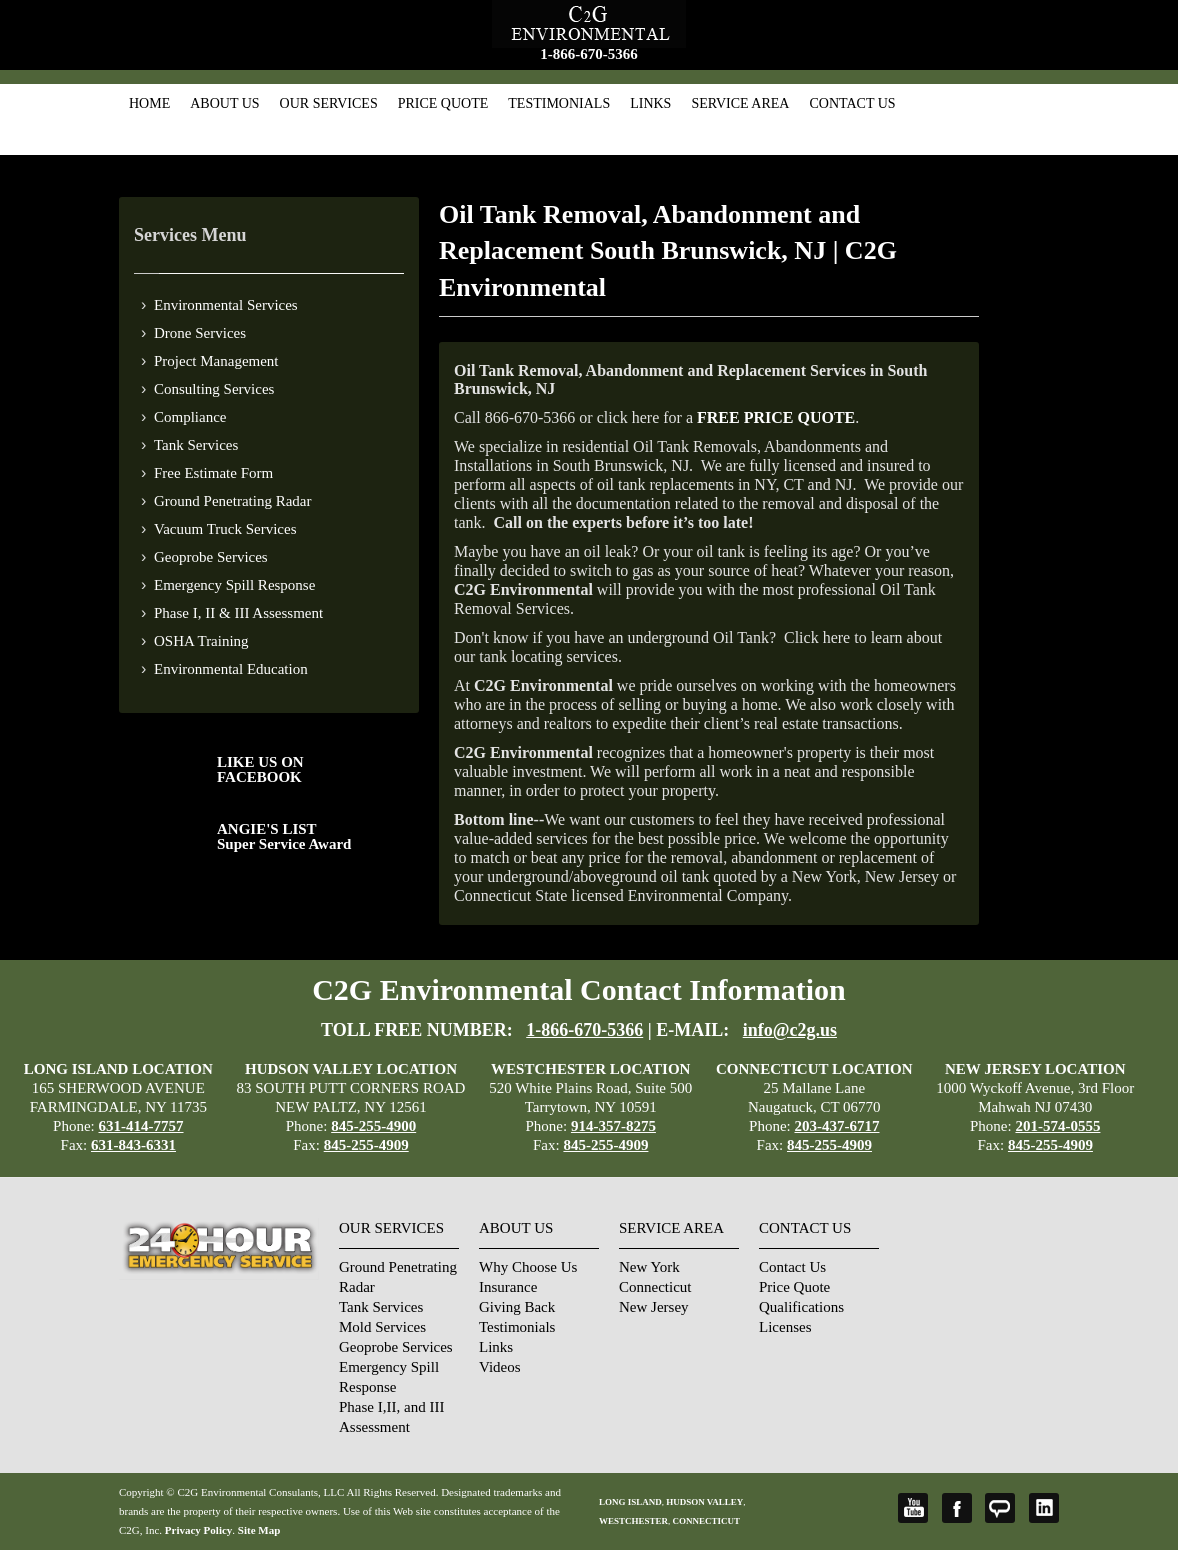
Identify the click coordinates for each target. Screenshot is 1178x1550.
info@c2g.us (790, 1030)
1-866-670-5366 (589, 54)
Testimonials (559, 103)
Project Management (216, 361)
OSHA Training (201, 641)
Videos (500, 1367)
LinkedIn (1044, 1508)
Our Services (329, 103)
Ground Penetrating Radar (232, 501)
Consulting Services (214, 389)
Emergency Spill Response (234, 585)
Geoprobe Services (211, 557)
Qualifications (801, 1307)
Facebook (957, 1508)
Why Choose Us (528, 1267)
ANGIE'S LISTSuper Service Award (284, 836)
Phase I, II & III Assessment (238, 613)
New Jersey (654, 1307)
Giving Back (517, 1307)
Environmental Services (226, 305)
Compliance (190, 417)
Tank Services (196, 445)
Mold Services (382, 1327)
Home (149, 103)
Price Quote (443, 103)
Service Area (740, 103)
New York (649, 1267)
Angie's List (1000, 1508)
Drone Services (200, 333)
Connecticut (655, 1287)
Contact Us (852, 103)
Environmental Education (231, 669)
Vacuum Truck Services (225, 529)
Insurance (508, 1287)
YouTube (913, 1508)
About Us (224, 103)
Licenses (785, 1327)
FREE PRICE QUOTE (776, 417)
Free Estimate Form (213, 473)
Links (650, 103)
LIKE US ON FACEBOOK (260, 769)
